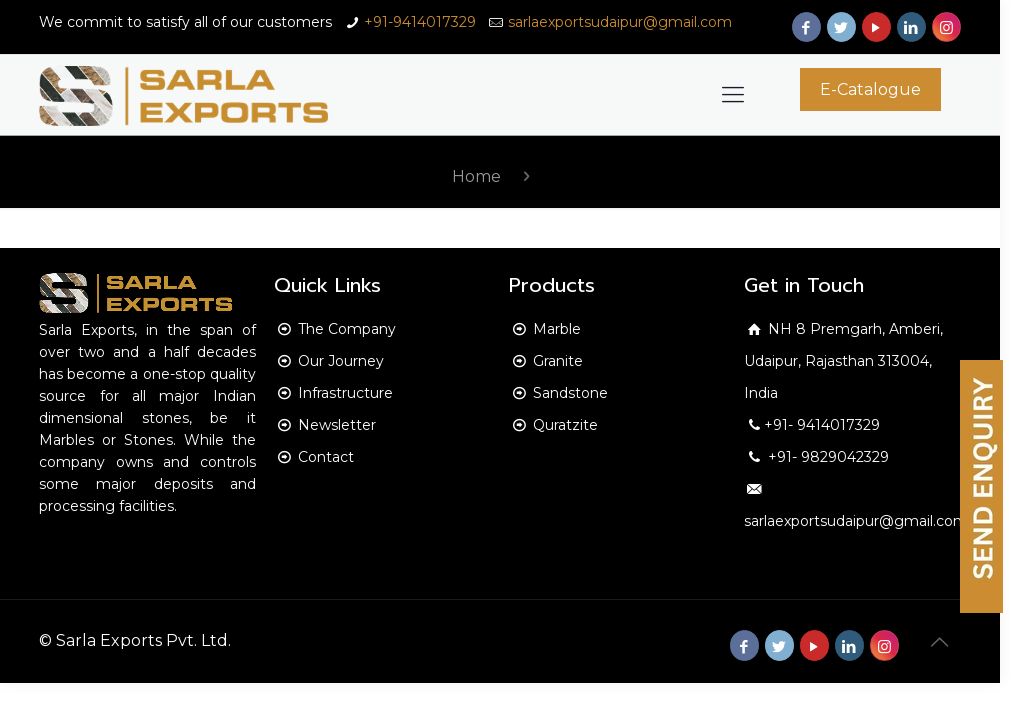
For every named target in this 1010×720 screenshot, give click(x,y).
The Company (347, 329)
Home (476, 176)
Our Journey (341, 361)
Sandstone (570, 393)
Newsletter (337, 425)
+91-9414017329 (420, 22)
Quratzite (565, 425)
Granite (558, 361)
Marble (557, 329)
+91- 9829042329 (826, 457)
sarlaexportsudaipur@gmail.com (620, 22)
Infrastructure (345, 393)
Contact (326, 457)
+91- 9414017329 (822, 425)
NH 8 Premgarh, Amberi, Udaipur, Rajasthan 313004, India (843, 361)
